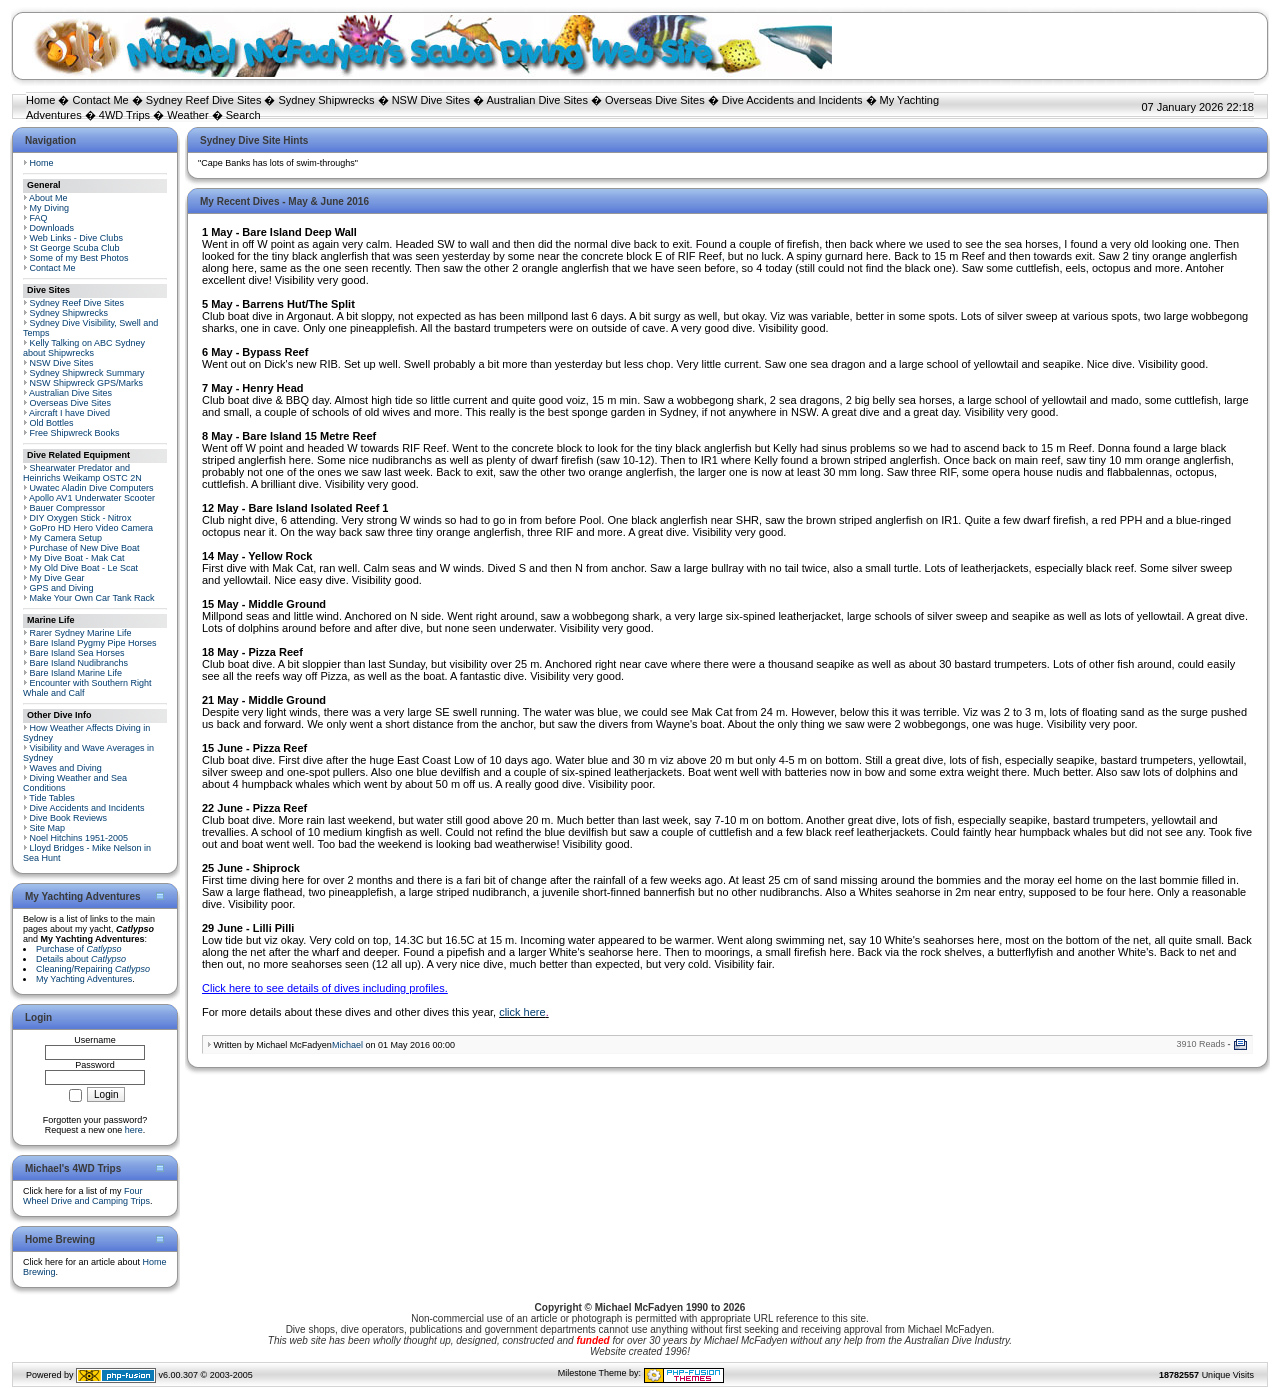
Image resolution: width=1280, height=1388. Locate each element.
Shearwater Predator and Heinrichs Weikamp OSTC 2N (82, 473)
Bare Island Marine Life (76, 673)
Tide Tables (52, 798)
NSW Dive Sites (431, 100)
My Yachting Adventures (84, 979)
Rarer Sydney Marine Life (81, 633)
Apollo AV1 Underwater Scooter (92, 498)
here (134, 1130)
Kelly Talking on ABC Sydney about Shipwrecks (84, 348)
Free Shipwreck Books (75, 433)
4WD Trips (124, 115)
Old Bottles (52, 423)
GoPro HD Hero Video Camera (91, 528)
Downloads (52, 228)
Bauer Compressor (68, 508)
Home (40, 100)
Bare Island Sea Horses (77, 653)
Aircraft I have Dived (69, 413)
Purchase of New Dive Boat (85, 548)
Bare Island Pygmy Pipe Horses (93, 643)
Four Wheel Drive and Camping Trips (86, 1196)
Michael (347, 1045)
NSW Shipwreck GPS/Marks (87, 383)
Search (243, 115)
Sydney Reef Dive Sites (204, 100)
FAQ (39, 218)
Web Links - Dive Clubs (76, 238)
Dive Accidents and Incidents (792, 100)
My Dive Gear (57, 578)
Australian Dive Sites (537, 100)
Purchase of (79, 949)
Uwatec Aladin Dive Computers (92, 488)
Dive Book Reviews (69, 818)
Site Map (48, 828)
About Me (48, 198)
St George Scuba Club (75, 248)
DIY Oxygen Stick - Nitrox (81, 518)
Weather (187, 115)
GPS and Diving (62, 588)
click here (522, 1012)
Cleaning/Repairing (93, 969)
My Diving (50, 208)
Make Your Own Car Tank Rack (92, 598)
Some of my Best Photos (79, 258)
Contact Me (100, 100)
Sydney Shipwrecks (327, 100)
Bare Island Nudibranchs (79, 663)
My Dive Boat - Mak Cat (77, 558)
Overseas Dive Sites (655, 100)
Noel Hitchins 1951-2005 (79, 838)
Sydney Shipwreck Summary (87, 373)
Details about (81, 959)
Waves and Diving (66, 768)
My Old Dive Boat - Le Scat (84, 568)
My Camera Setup (66, 538)
